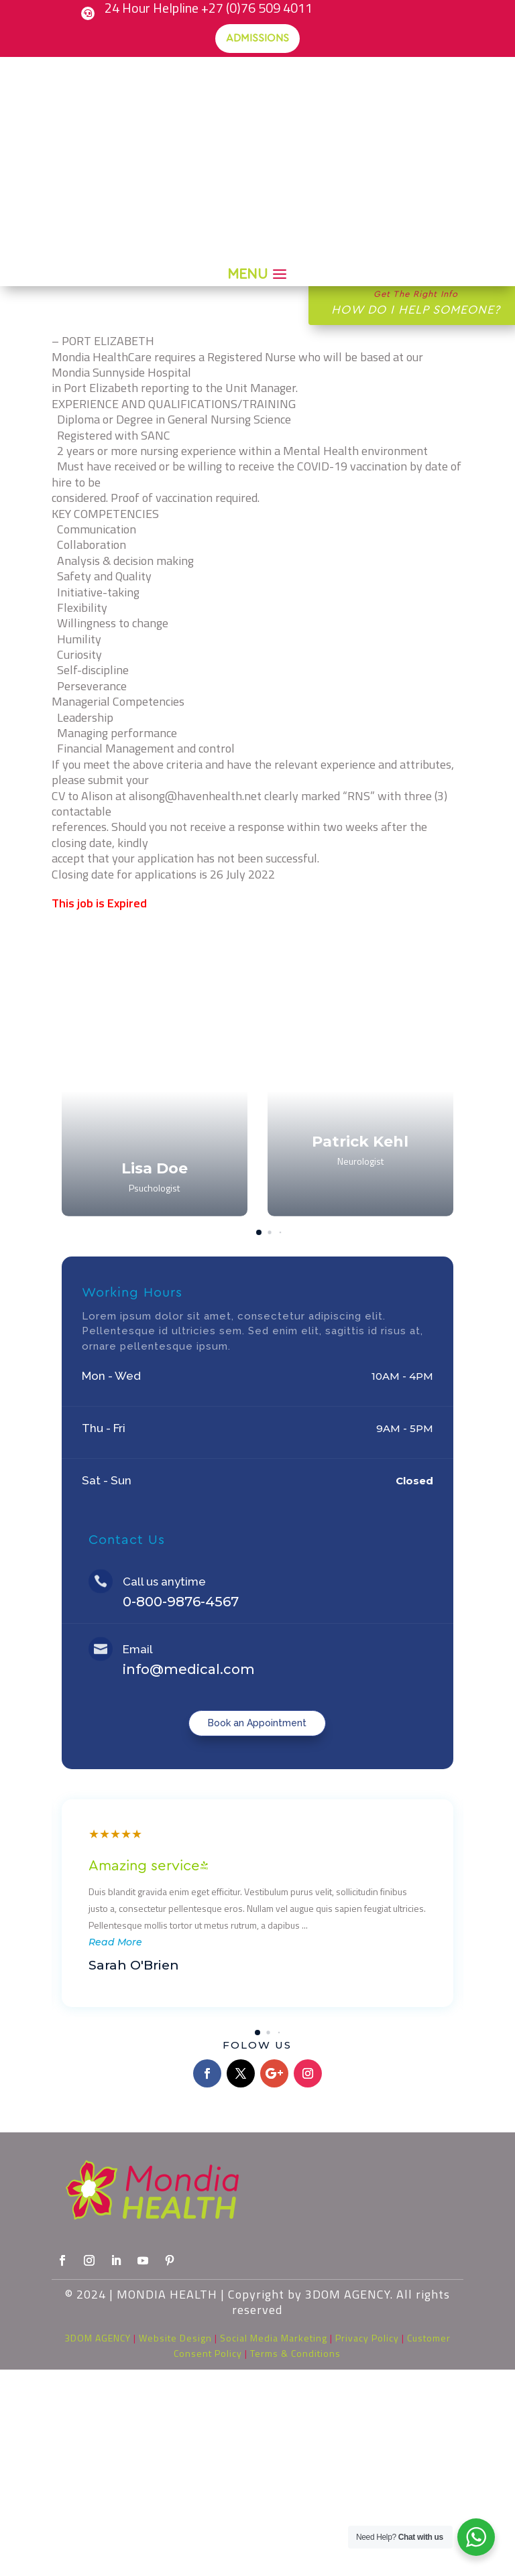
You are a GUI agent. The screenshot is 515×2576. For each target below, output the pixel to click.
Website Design (175, 2338)
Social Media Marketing (273, 2338)
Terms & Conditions (295, 2353)
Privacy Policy (367, 2338)
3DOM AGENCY (97, 2338)
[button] (426, 1080)
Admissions (257, 38)
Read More (115, 1942)
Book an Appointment (257, 1723)
